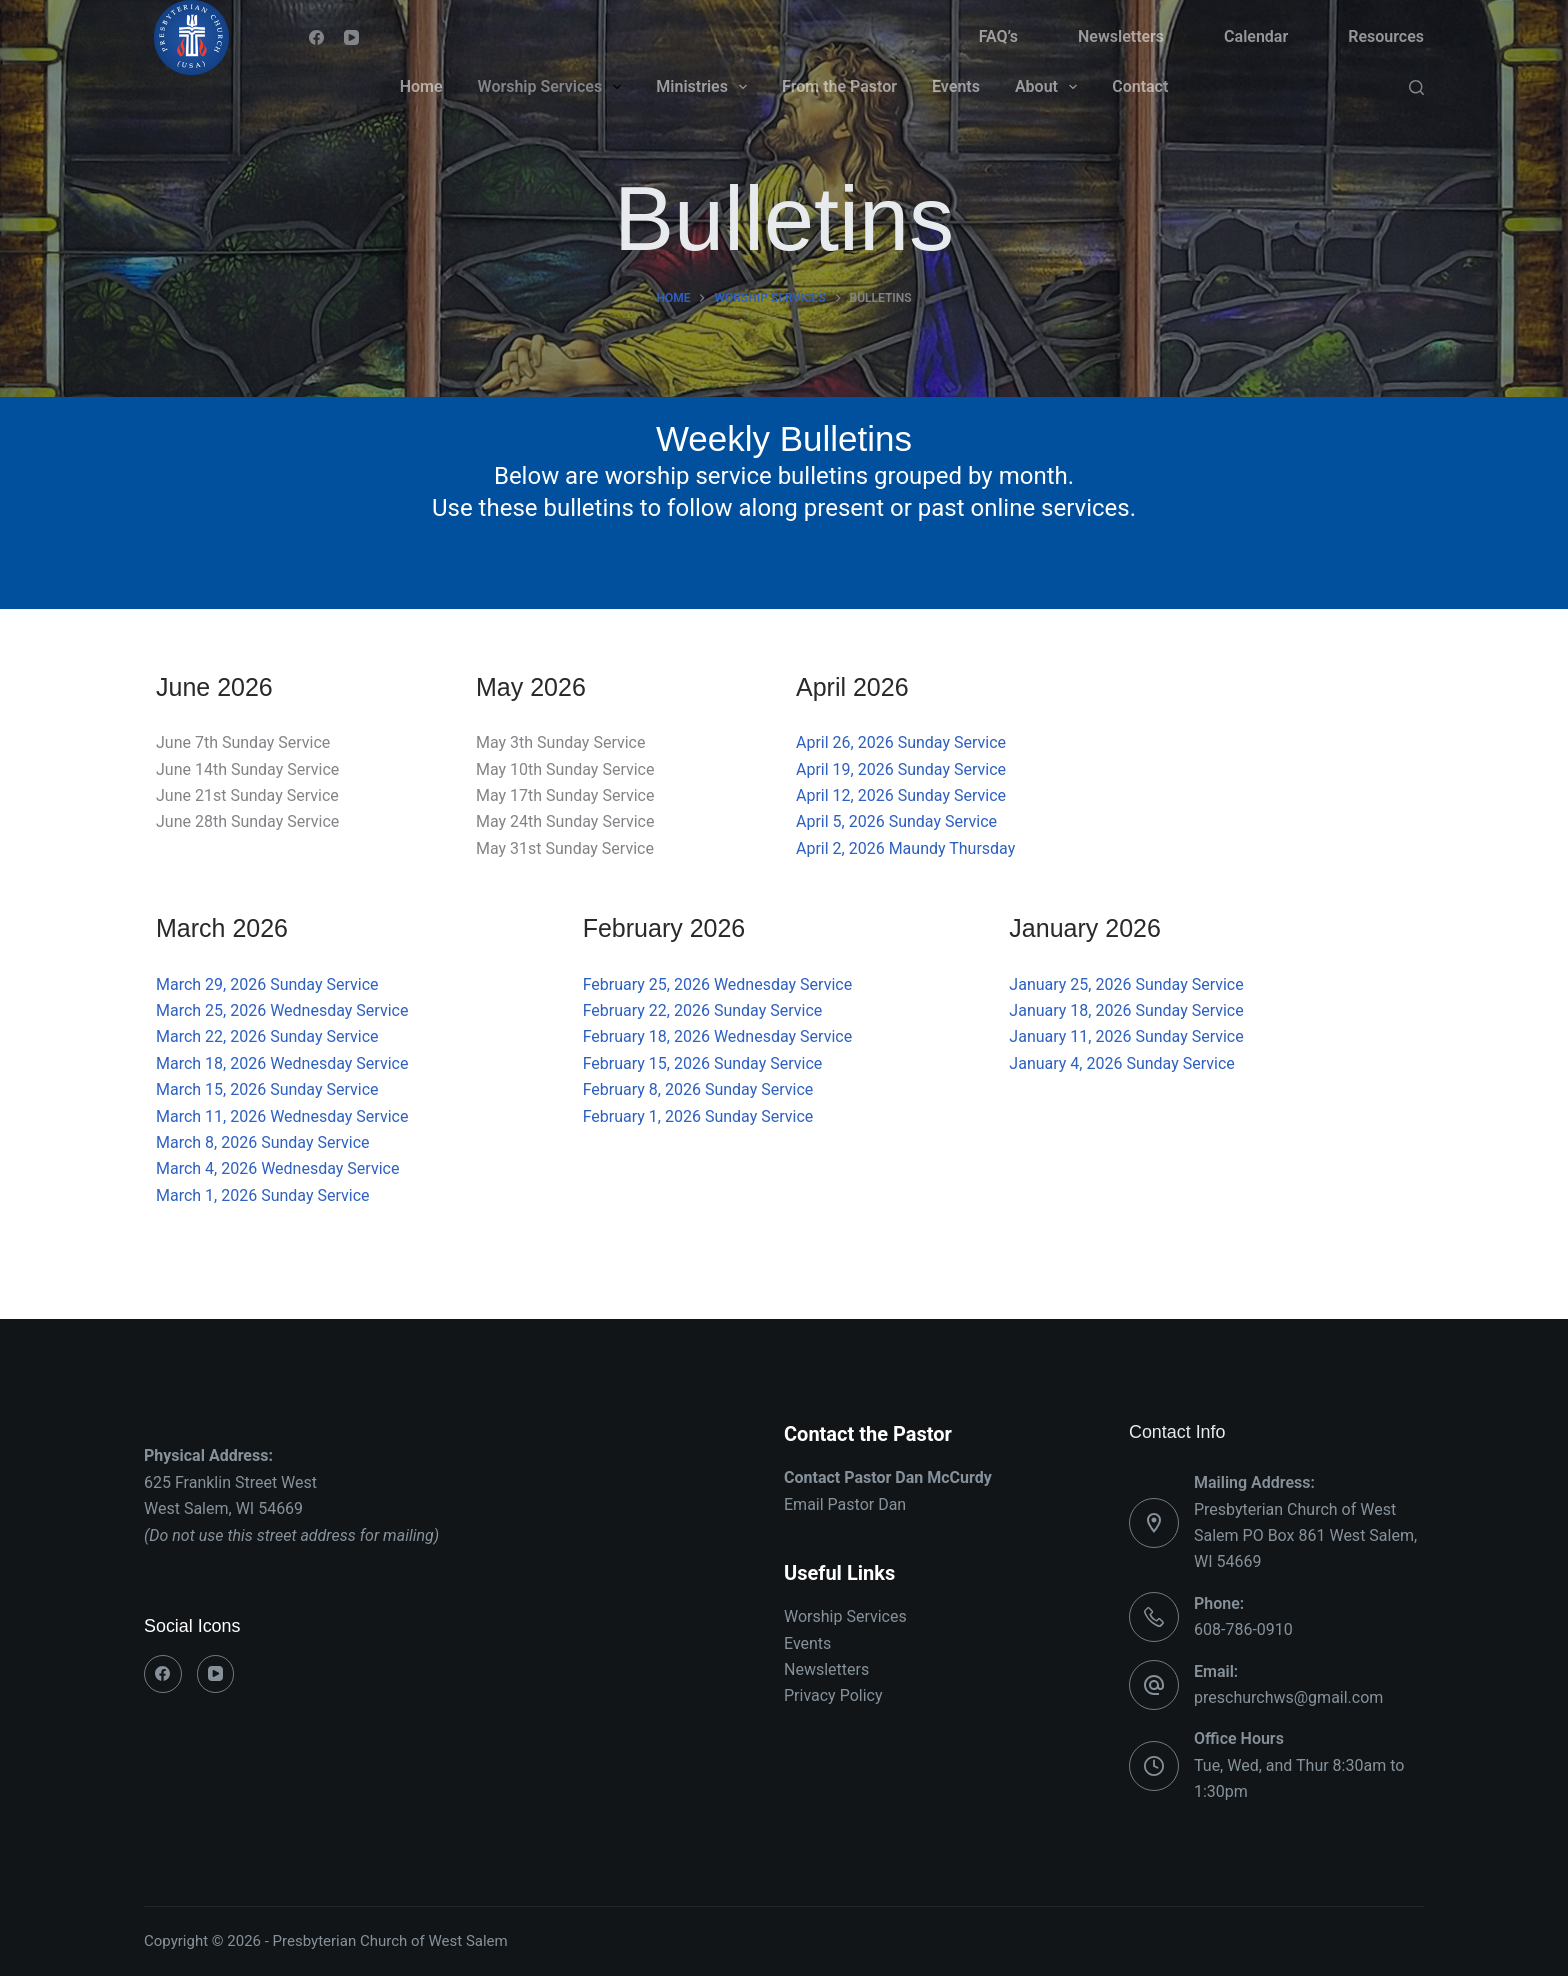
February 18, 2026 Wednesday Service (717, 1036)
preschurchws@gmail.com (1288, 1697)
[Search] (1416, 87)
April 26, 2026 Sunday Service (901, 742)
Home (421, 86)
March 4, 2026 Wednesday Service (277, 1168)
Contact (1140, 86)
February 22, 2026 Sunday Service (703, 1010)
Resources (1386, 36)
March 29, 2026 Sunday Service (267, 984)
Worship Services (554, 87)
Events (956, 86)
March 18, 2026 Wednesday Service (282, 1063)
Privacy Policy (833, 1695)
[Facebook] (316, 37)
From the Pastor (839, 86)
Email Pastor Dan (845, 1504)
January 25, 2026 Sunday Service (1126, 984)
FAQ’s (998, 36)
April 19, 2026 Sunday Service (901, 769)
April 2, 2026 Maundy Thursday (905, 848)
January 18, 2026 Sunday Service (1126, 1010)
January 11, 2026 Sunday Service (1126, 1036)
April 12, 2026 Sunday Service (901, 795)
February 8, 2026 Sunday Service (698, 1089)
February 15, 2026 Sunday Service (703, 1063)
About (1050, 87)
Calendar (1256, 36)
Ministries (705, 87)
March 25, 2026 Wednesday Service (282, 1010)
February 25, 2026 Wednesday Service (717, 984)
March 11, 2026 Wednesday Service (282, 1116)
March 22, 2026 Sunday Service (267, 1036)
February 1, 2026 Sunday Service (698, 1116)
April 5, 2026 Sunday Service (896, 821)
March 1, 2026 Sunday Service (263, 1195)
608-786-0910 (1243, 1629)
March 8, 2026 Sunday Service (263, 1142)
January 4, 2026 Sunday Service (1121, 1063)
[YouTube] (351, 37)
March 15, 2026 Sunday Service (267, 1089)
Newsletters (1121, 36)
